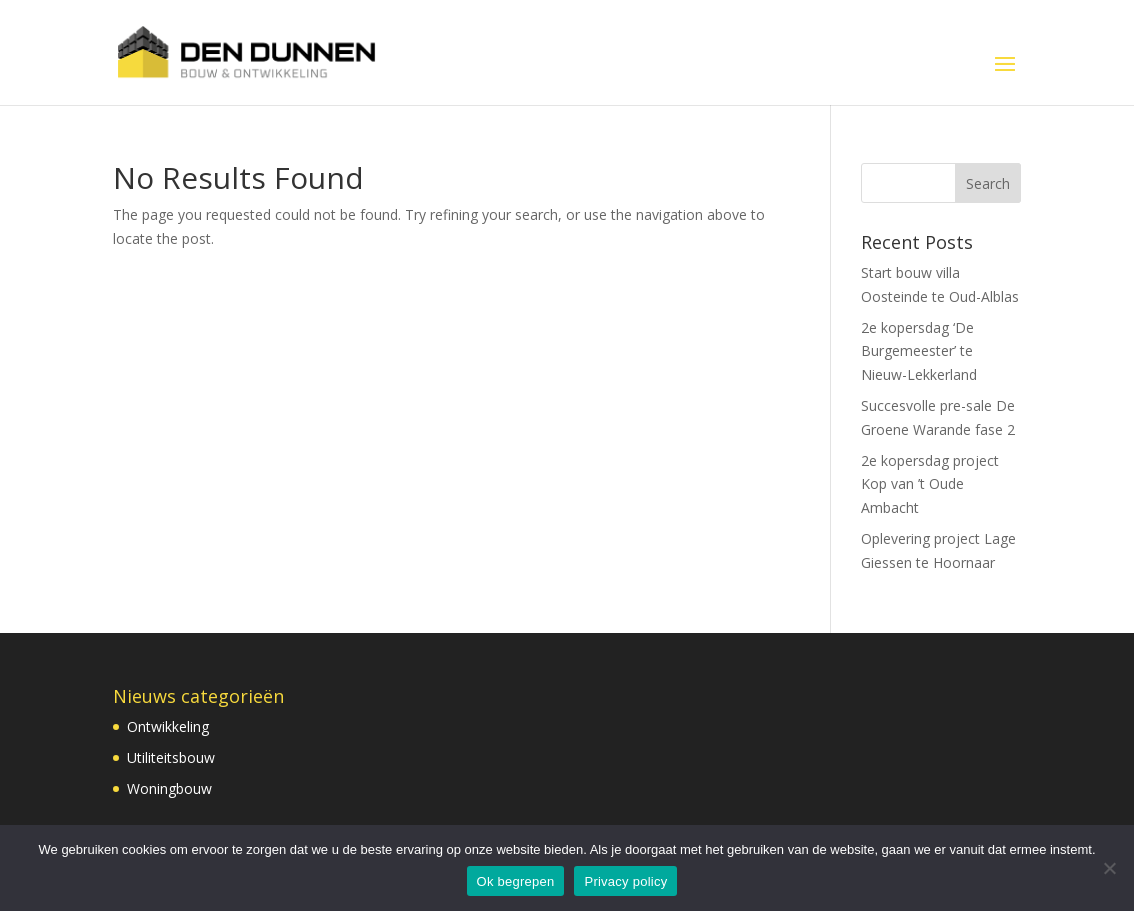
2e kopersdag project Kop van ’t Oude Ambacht (930, 484)
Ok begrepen (516, 881)
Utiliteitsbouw (171, 757)
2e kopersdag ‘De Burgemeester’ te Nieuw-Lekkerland (919, 351)
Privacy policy (625, 881)
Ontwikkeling (168, 726)
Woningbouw (169, 788)
